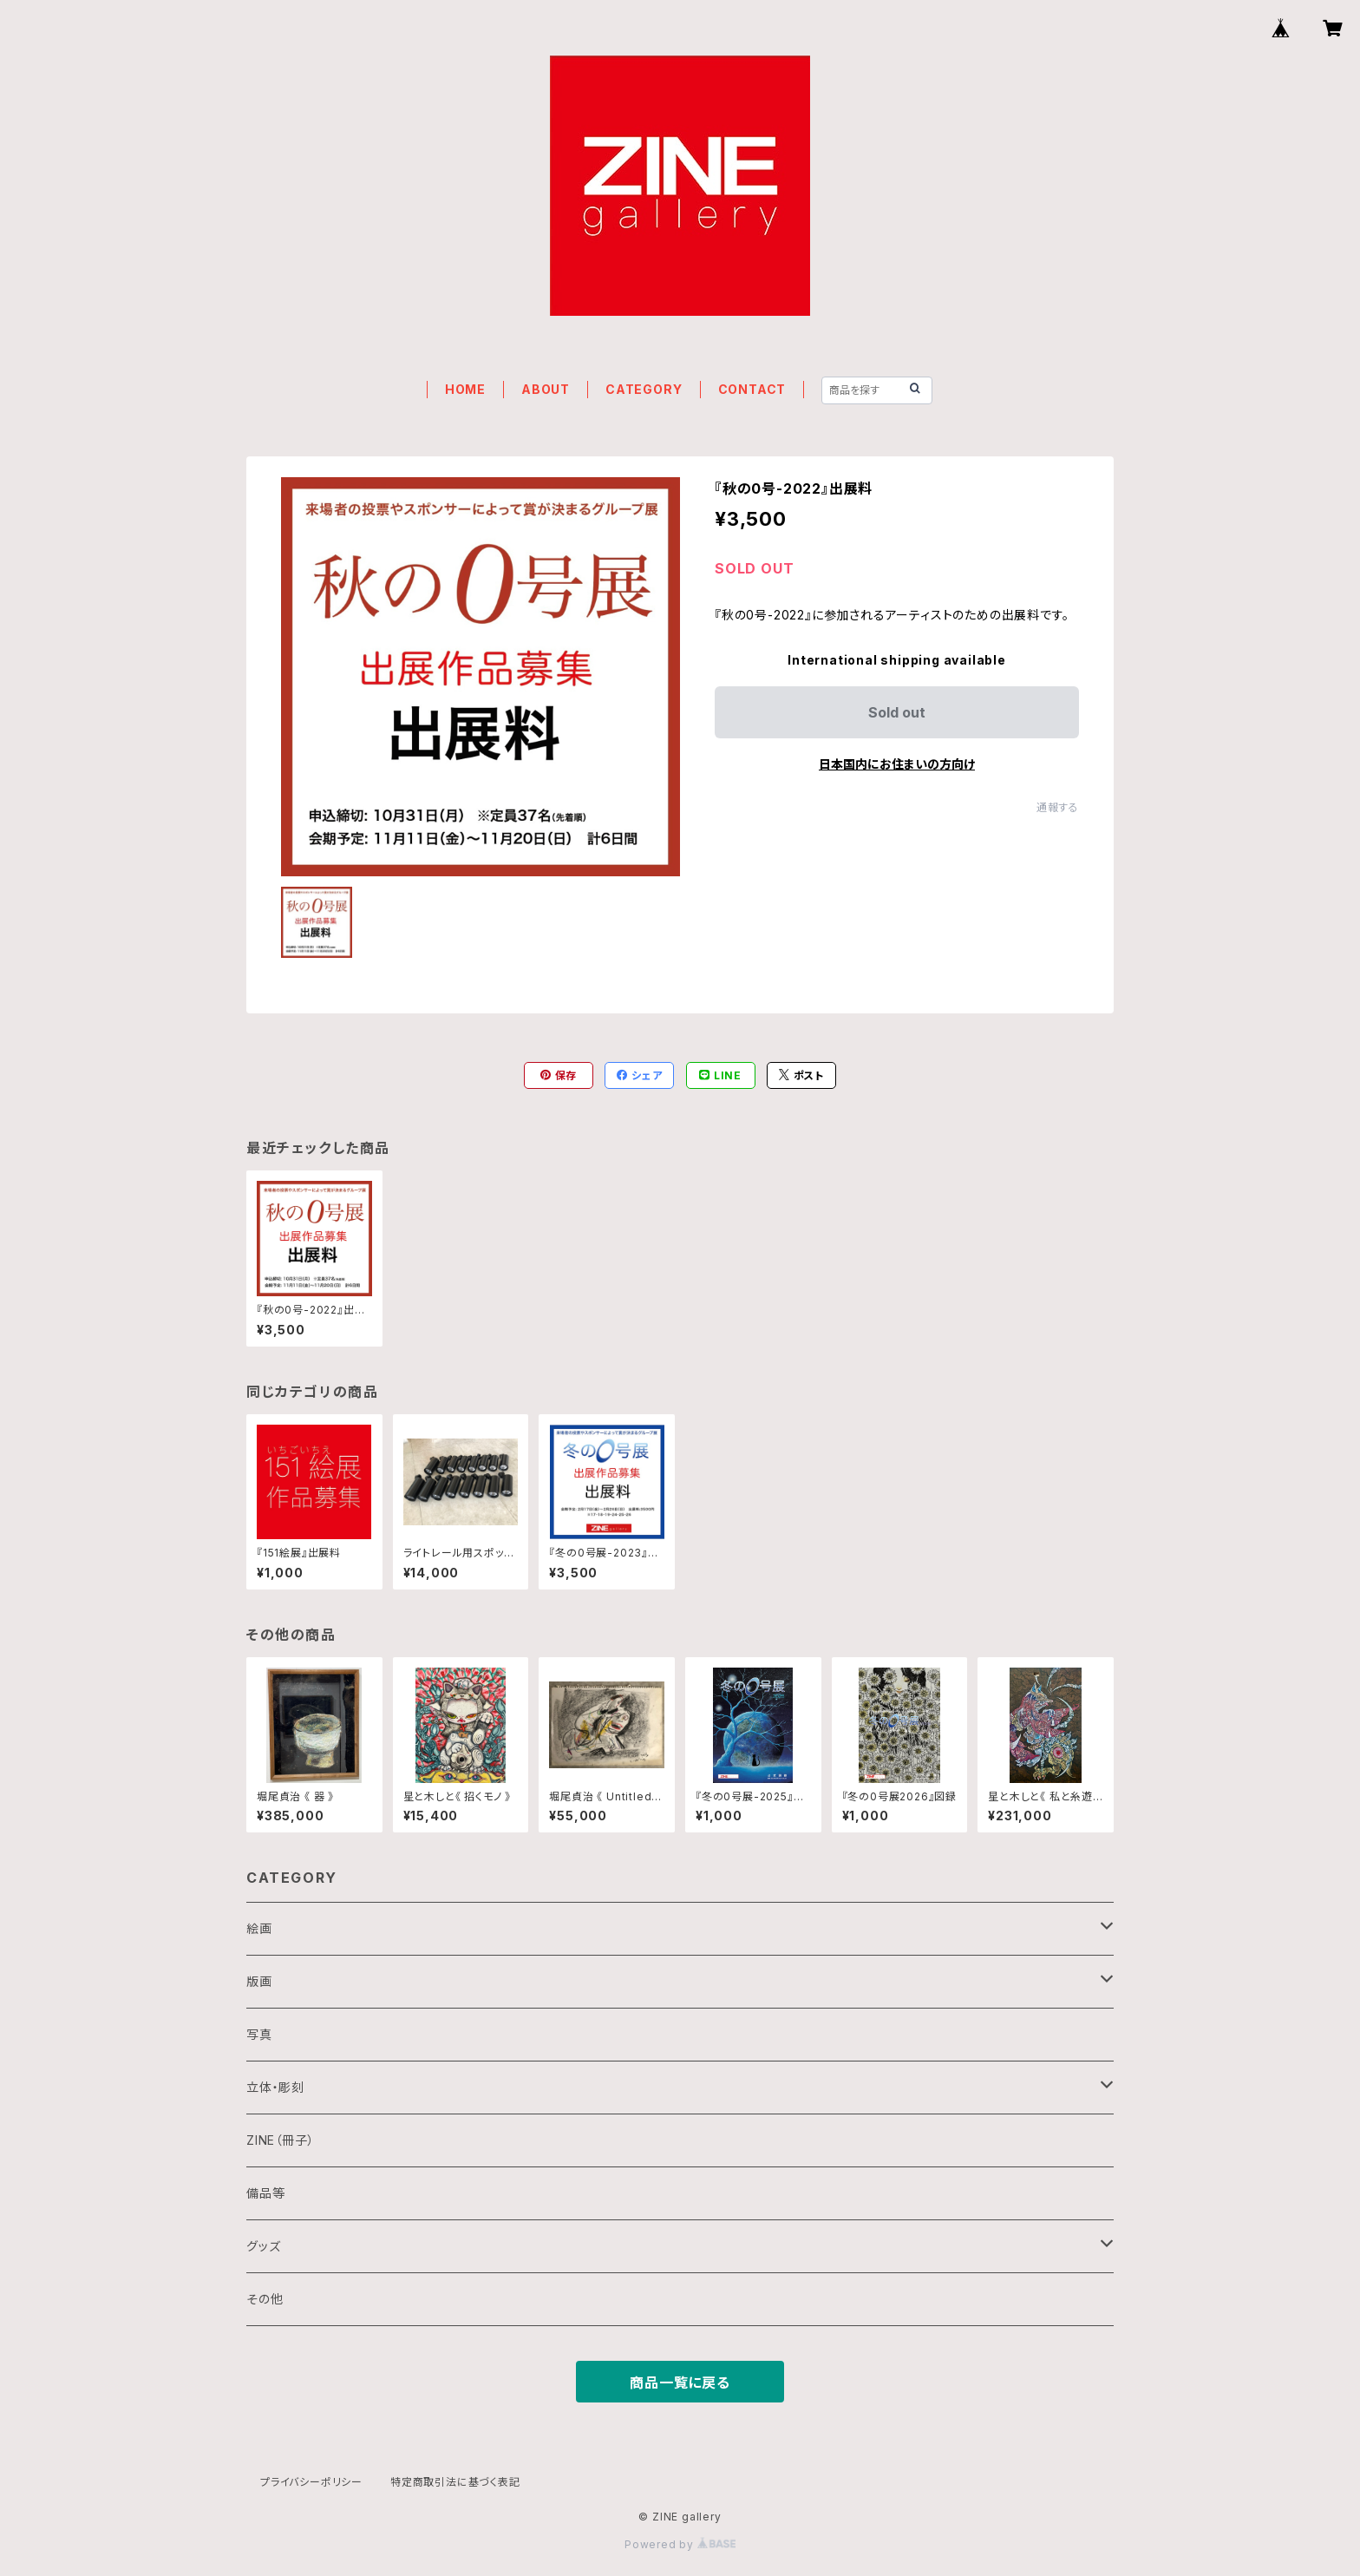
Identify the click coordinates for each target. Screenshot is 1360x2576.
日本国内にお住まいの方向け (897, 764)
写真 (259, 2034)
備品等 (265, 2193)
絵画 (259, 1928)
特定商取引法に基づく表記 (455, 2481)
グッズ (263, 2245)
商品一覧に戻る (680, 2382)
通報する (1057, 807)
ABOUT (545, 389)
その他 (264, 2298)
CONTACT (752, 389)
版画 (259, 1981)
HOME (465, 389)
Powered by (680, 2544)
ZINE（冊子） (280, 2140)
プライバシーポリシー (311, 2481)
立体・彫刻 (275, 2087)
